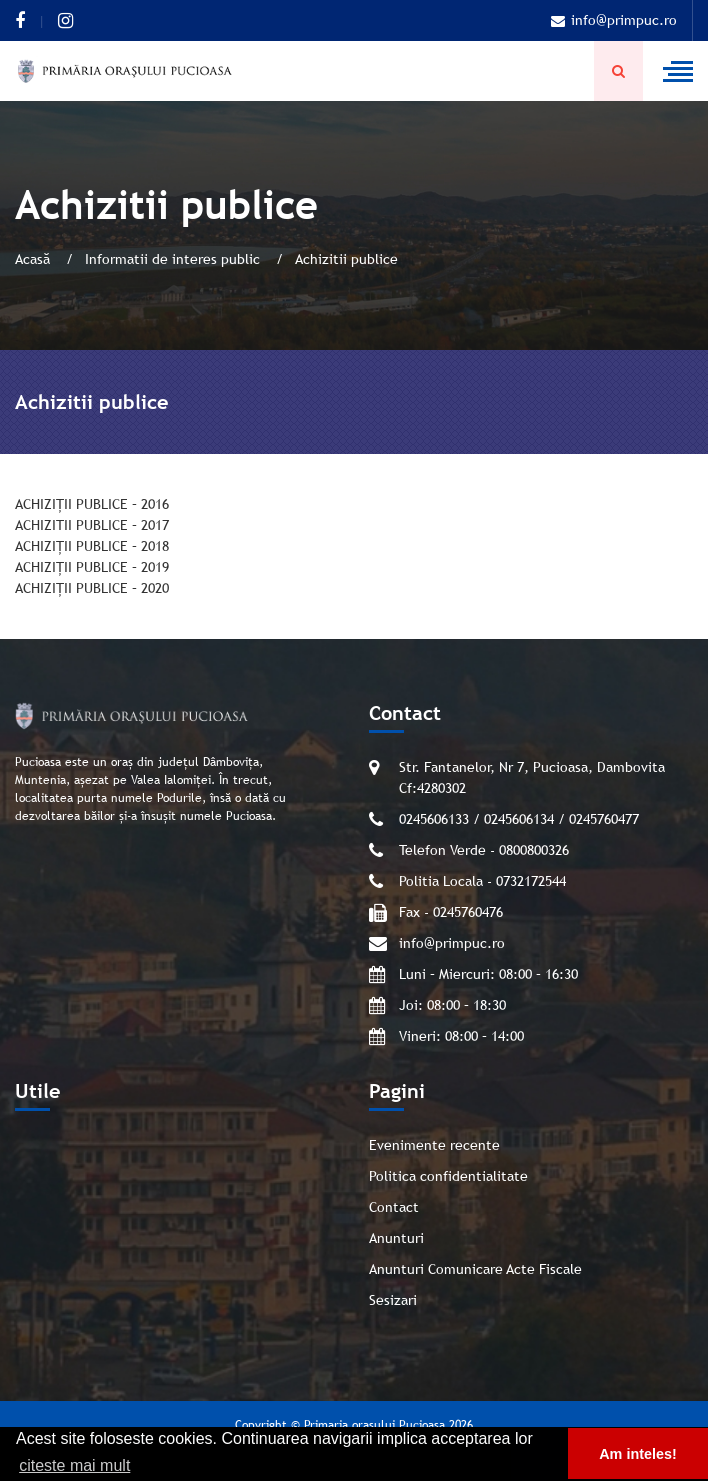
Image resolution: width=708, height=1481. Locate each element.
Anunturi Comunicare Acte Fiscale (475, 1269)
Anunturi (396, 1238)
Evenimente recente (434, 1145)
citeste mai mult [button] (74, 1465)
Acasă (34, 259)
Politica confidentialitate (448, 1176)
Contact (394, 1207)
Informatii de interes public (174, 259)
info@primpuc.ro (614, 20)
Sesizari (393, 1300)
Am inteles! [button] (638, 1454)
